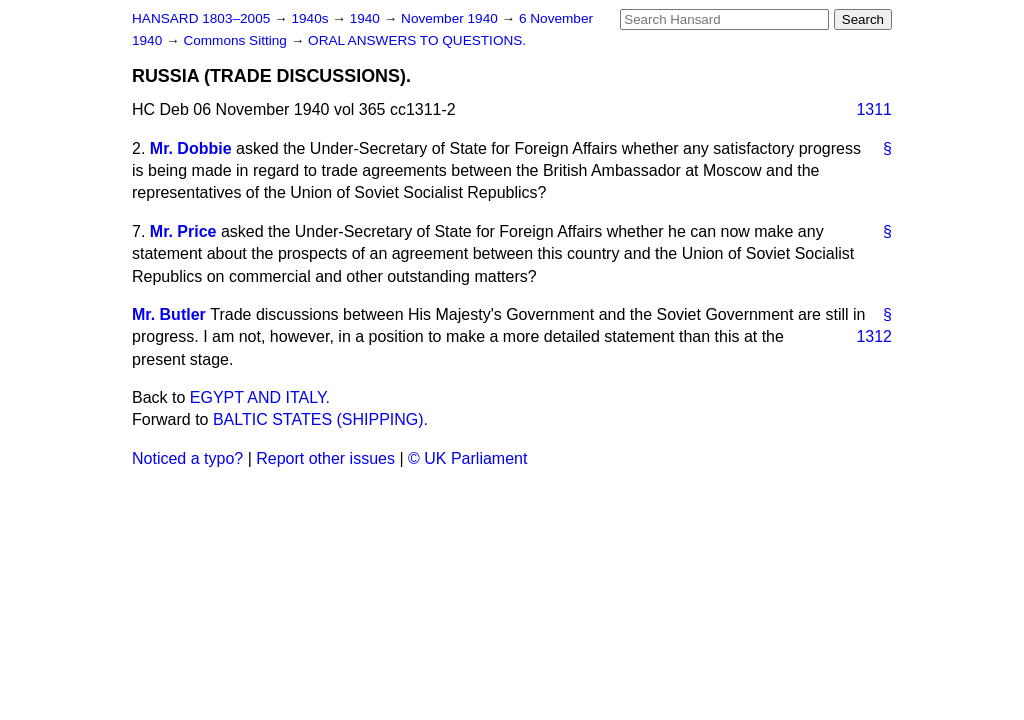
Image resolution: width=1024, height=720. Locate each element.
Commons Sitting (236, 40)
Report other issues (325, 458)
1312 (874, 336)
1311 (874, 109)
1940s (311, 18)
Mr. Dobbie (191, 148)
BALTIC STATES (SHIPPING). (320, 419)
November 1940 (451, 18)
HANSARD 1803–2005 (201, 18)
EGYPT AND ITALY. (260, 397)
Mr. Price (183, 231)
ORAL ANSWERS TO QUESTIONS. (417, 40)
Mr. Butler (169, 314)
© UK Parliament (467, 458)
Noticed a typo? (187, 458)
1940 (367, 18)
